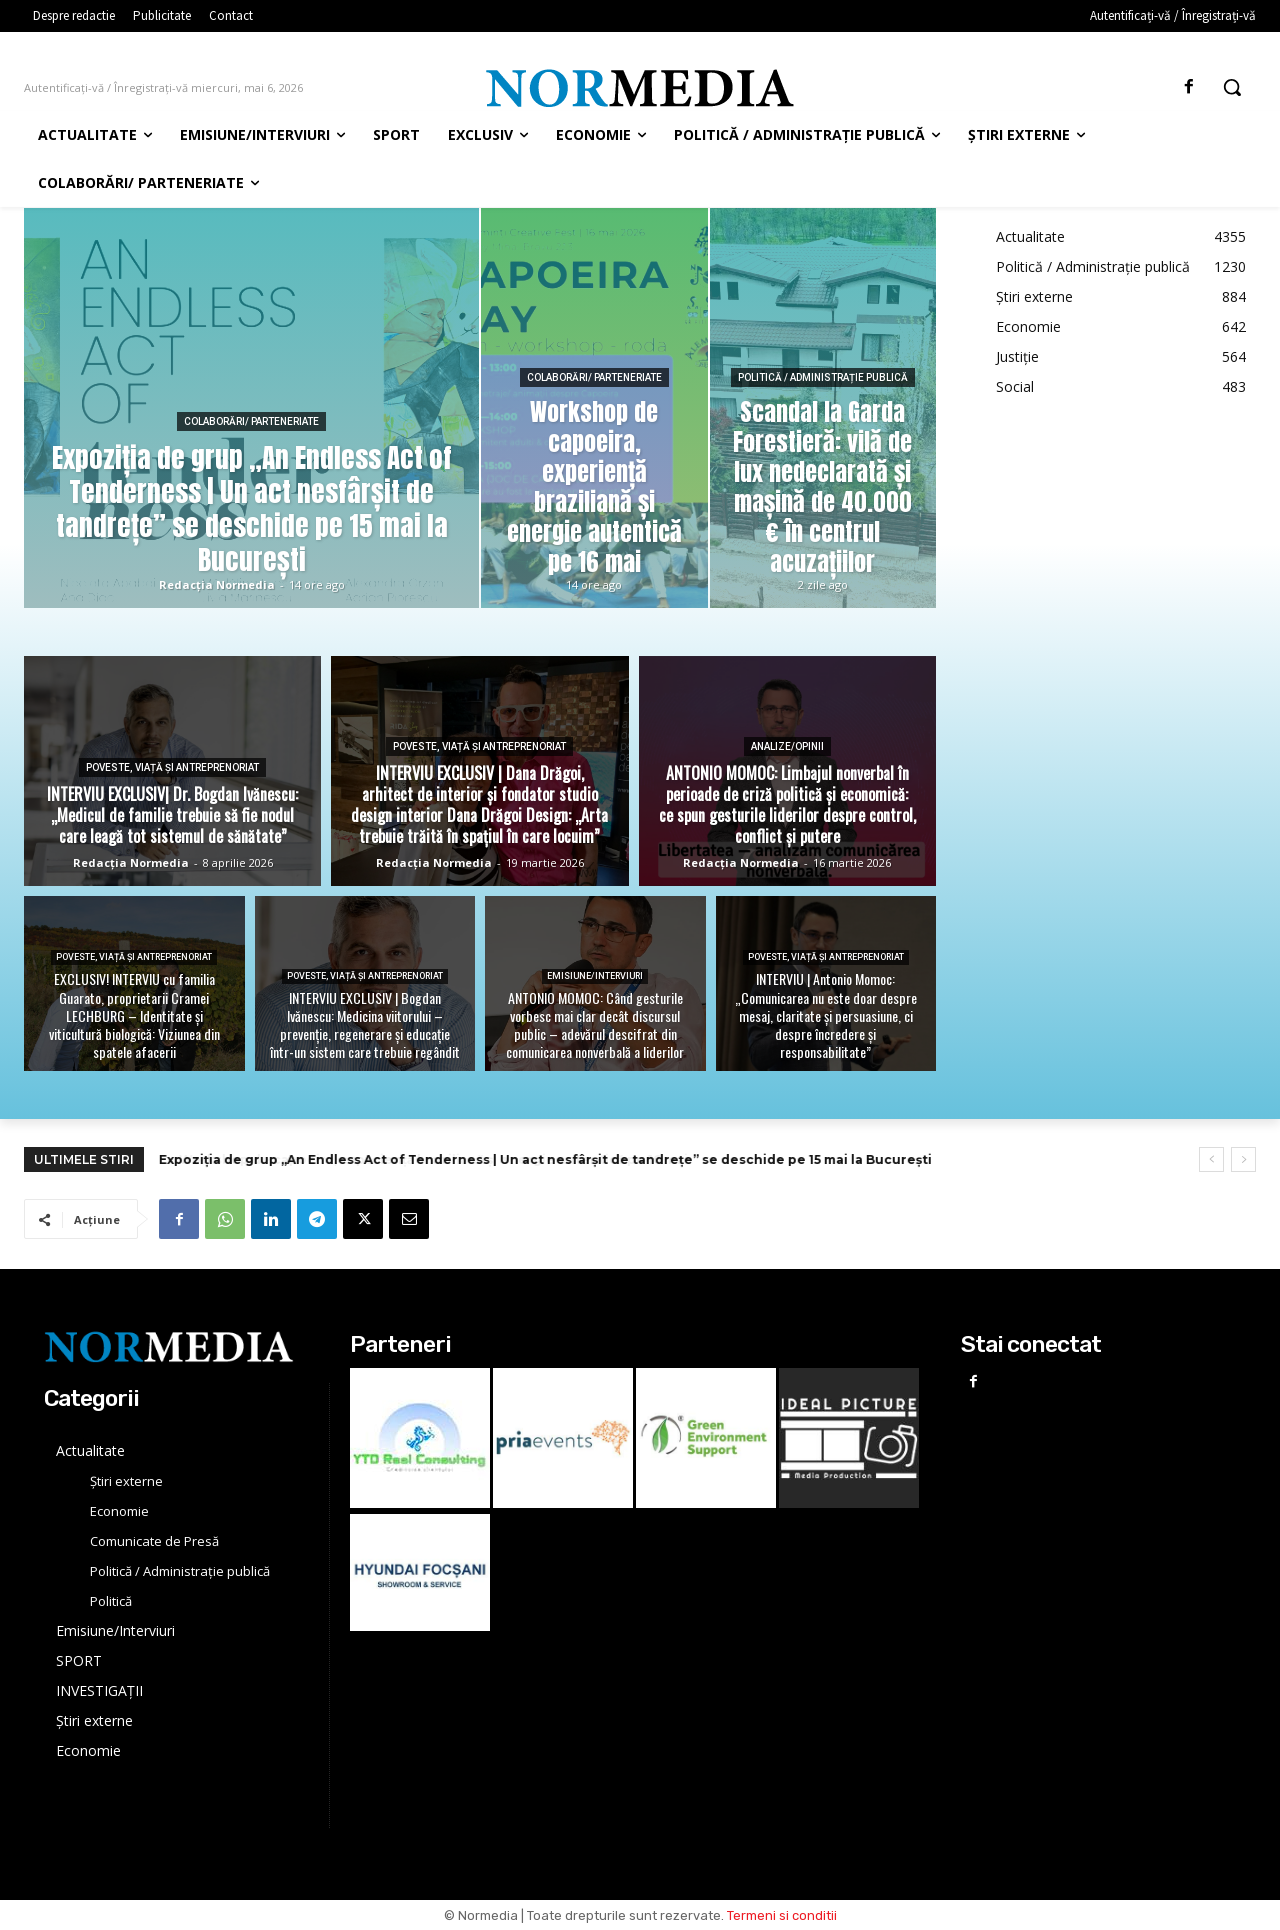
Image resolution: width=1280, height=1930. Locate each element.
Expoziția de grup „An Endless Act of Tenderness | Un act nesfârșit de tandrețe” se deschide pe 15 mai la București (545, 1159)
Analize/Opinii (787, 746)
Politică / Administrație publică (823, 377)
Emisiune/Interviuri (595, 976)
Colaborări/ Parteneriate (251, 421)
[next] (1243, 1159)
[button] (1232, 87)
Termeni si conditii (782, 1915)
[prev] (1211, 1159)
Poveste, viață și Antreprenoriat (172, 767)
